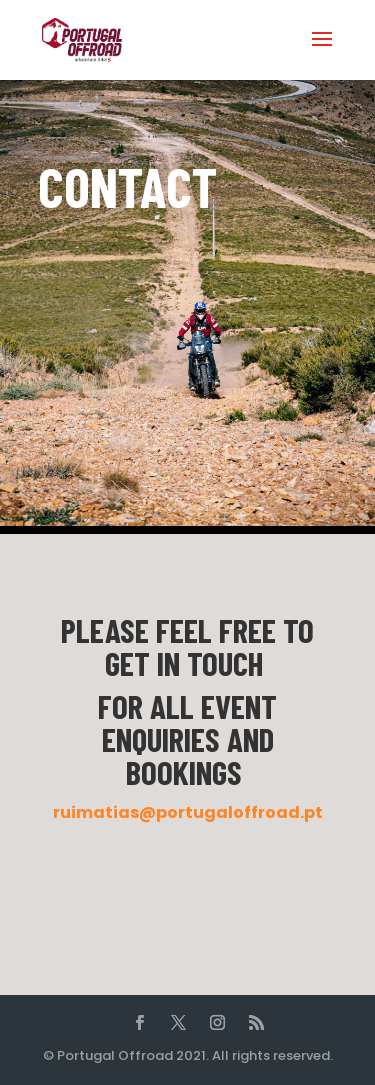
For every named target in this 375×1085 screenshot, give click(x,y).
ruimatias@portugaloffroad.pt (188, 812)
